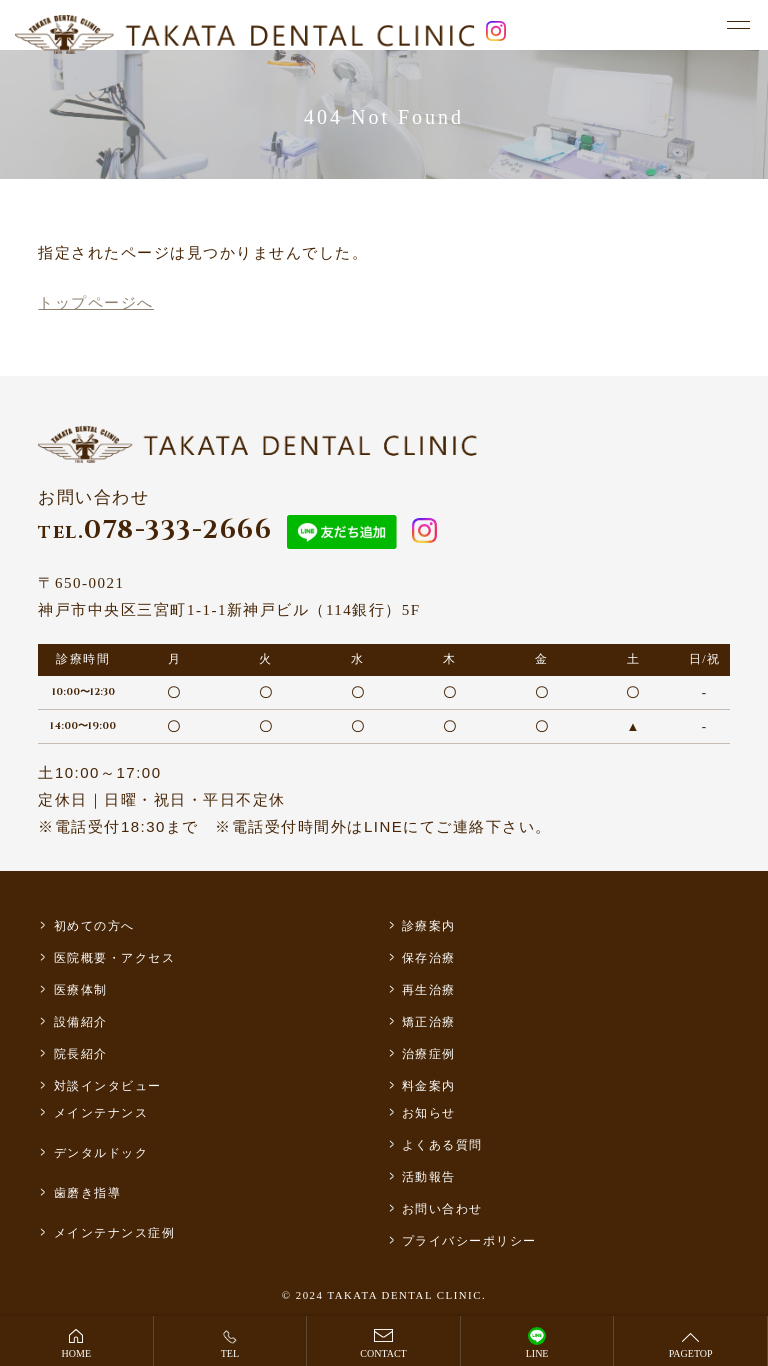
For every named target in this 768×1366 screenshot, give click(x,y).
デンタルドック (101, 1153)
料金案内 (429, 1086)
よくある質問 (442, 1145)
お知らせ (429, 1113)
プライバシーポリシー (469, 1241)
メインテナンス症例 (115, 1233)
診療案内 (429, 926)
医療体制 (81, 990)
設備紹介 (81, 1022)
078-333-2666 (155, 530)
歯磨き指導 (88, 1193)
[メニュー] (738, 26)
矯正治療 (429, 1022)
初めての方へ (94, 926)
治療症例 (429, 1054)
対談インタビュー (108, 1086)
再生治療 (429, 990)
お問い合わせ (442, 1209)
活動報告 (429, 1177)
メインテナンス (101, 1113)
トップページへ (96, 302)
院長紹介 (81, 1054)
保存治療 (429, 958)
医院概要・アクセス (115, 958)
